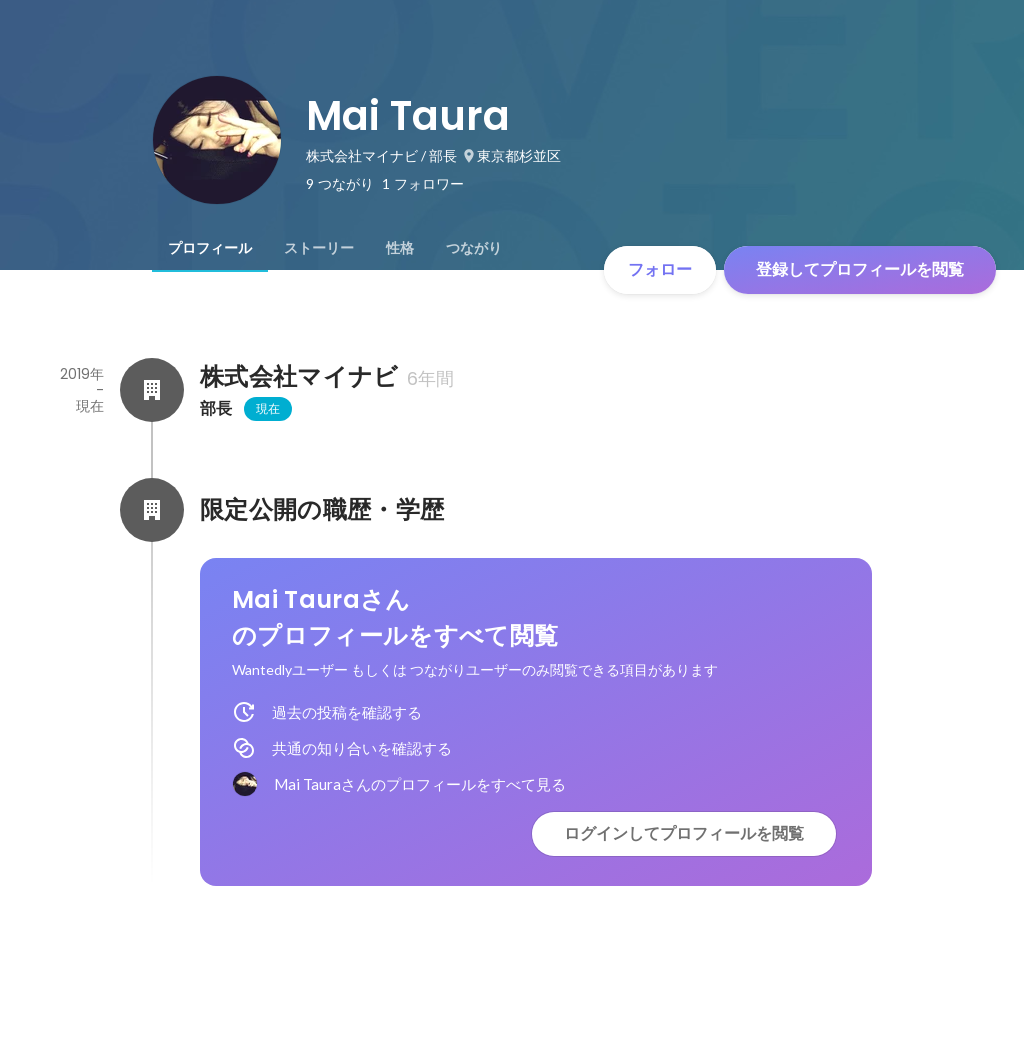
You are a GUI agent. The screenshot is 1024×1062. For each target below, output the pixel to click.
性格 (400, 248)
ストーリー (319, 248)
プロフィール (210, 248)
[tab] (210, 248)
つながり (474, 248)
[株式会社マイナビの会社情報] (152, 390)
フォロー (660, 269)
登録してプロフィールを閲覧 (860, 269)
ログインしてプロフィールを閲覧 (684, 833)
